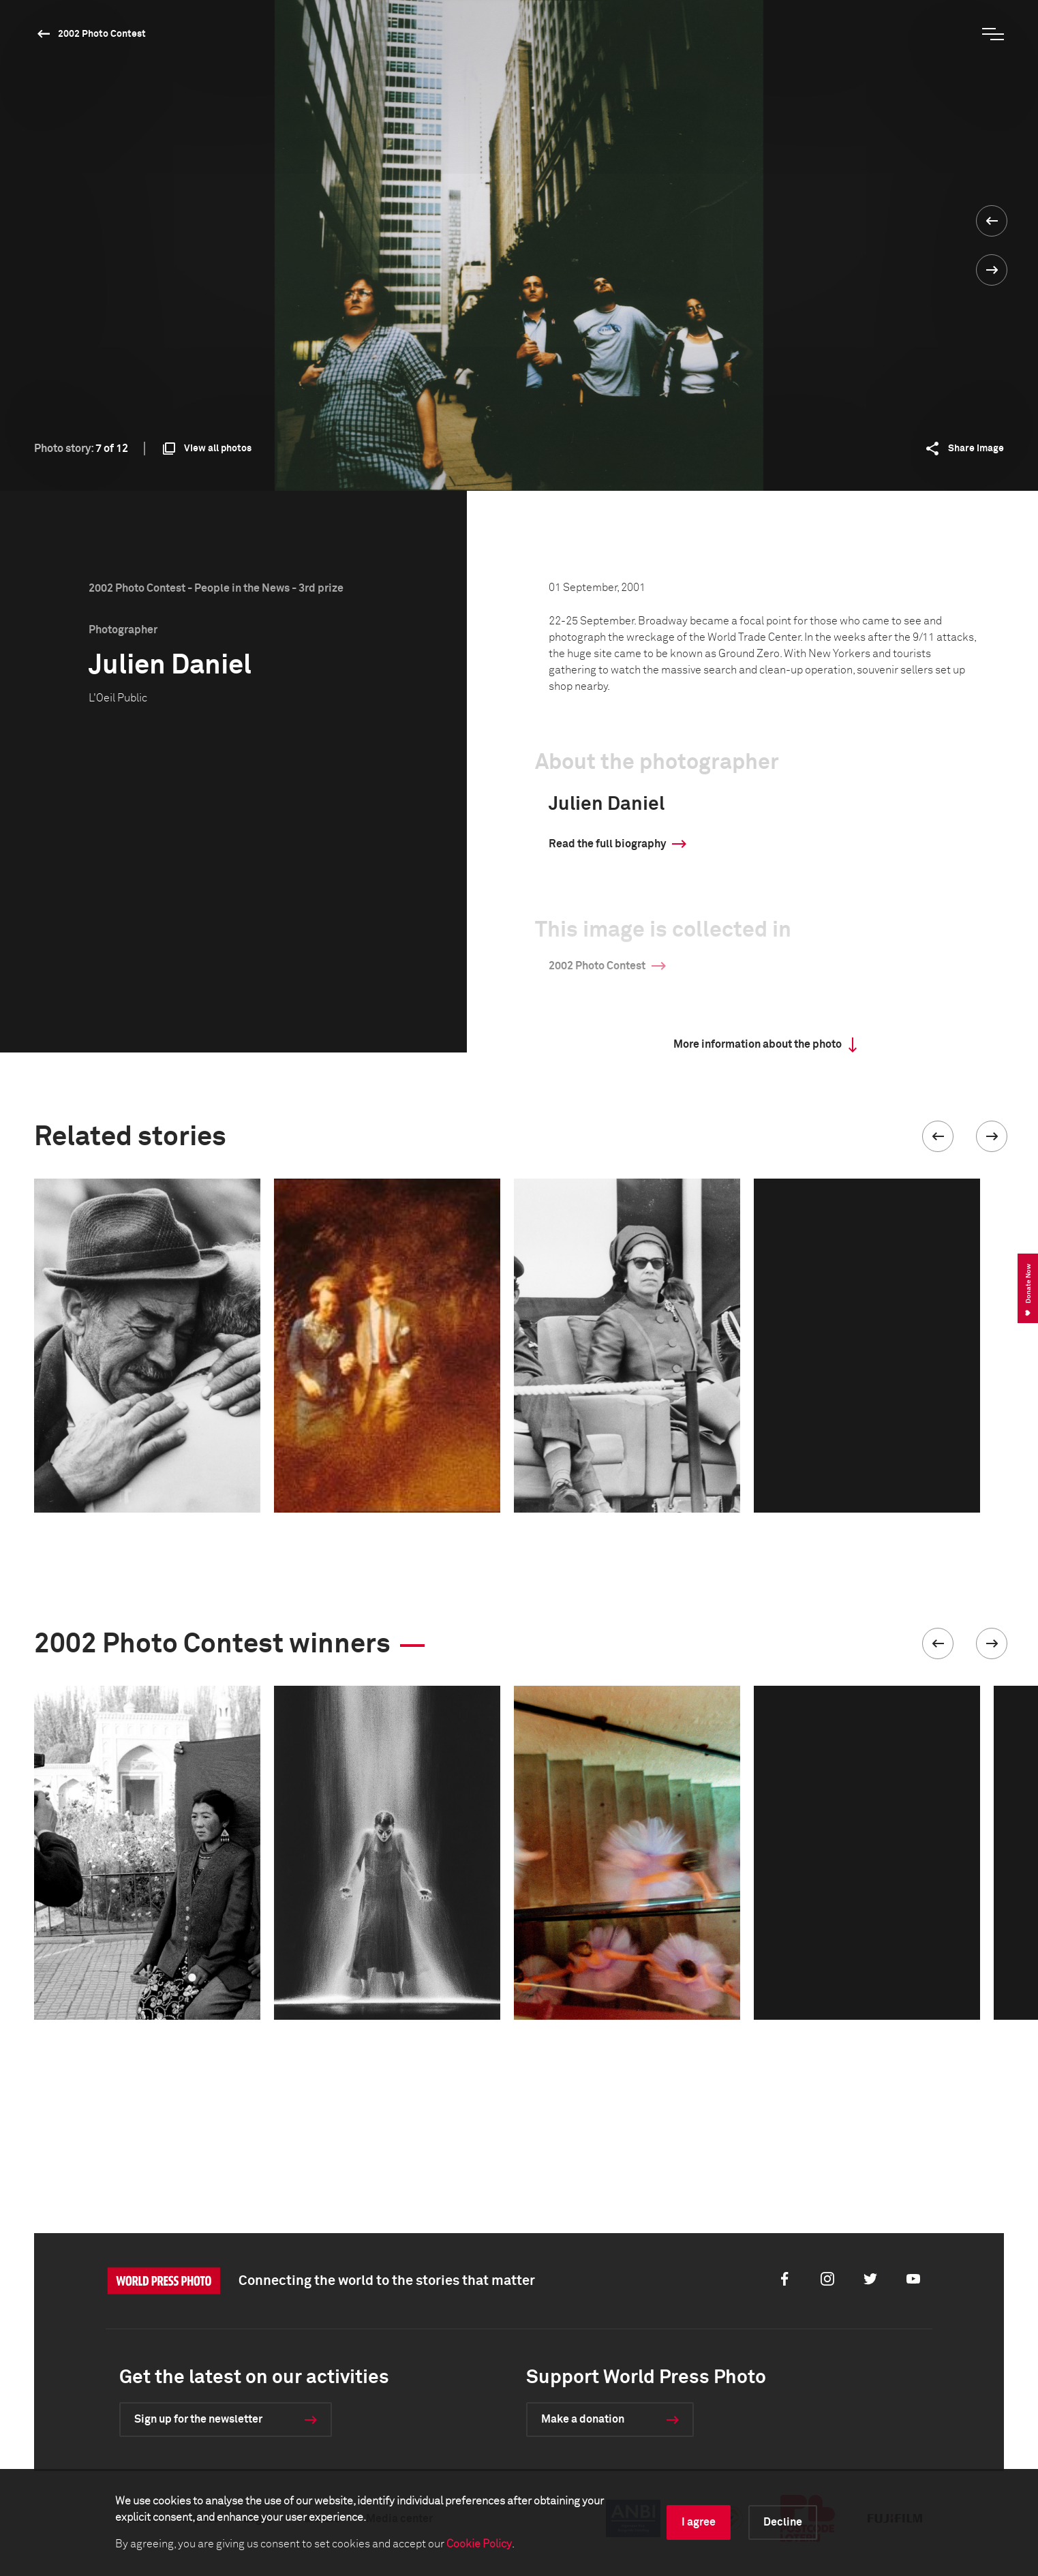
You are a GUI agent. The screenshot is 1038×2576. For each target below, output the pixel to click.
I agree (699, 2522)
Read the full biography (607, 843)
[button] (937, 1136)
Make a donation (582, 2419)
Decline (782, 2522)
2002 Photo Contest (102, 34)
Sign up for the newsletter (198, 2419)
